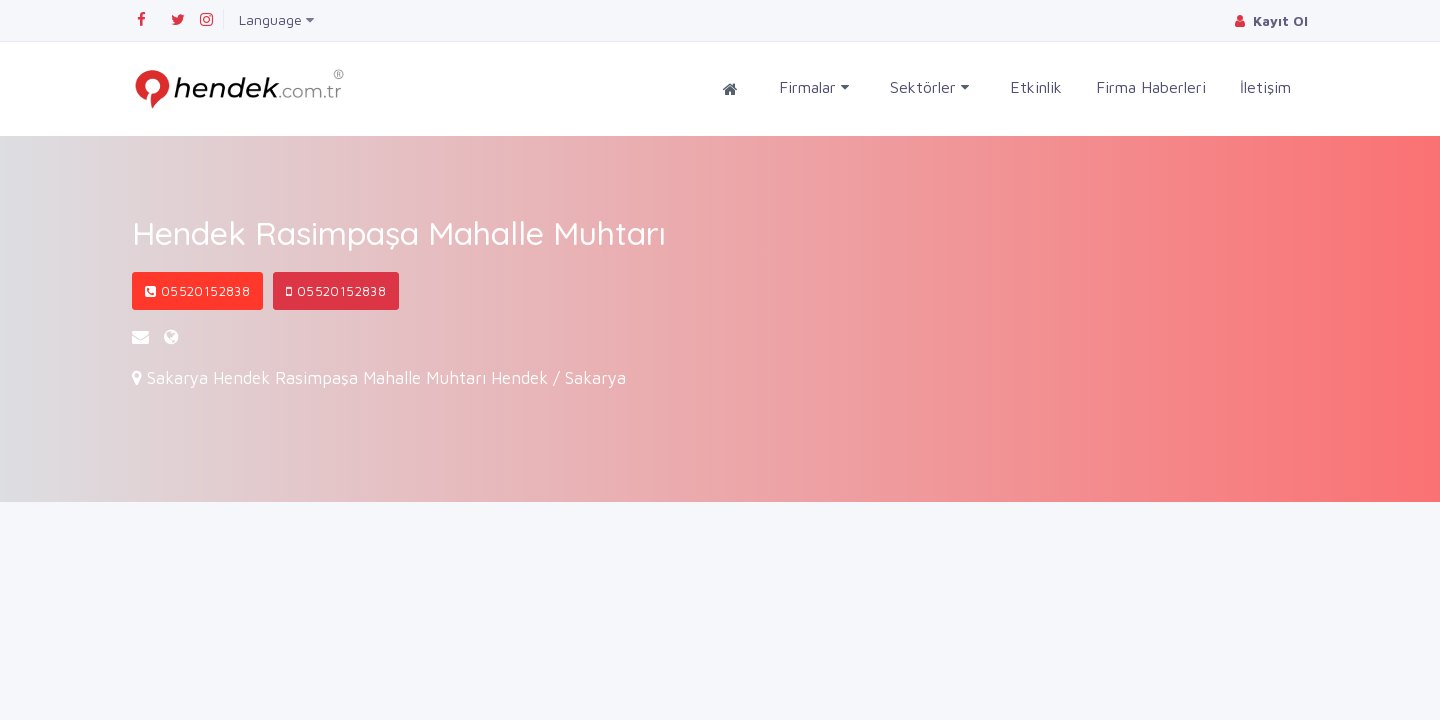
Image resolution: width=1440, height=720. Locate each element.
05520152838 (197, 291)
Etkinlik (1036, 87)
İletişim (1265, 87)
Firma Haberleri (1151, 87)
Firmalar (814, 87)
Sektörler (929, 87)
